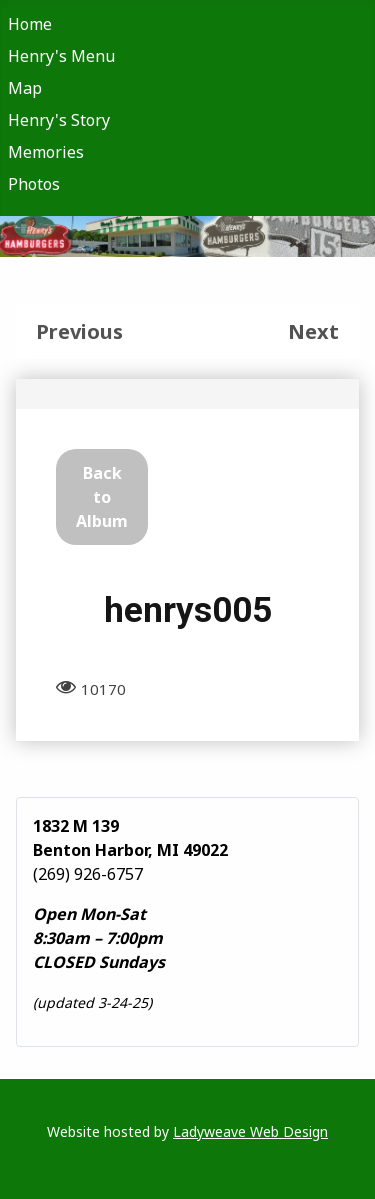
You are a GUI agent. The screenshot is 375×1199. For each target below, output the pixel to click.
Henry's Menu (61, 56)
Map (25, 88)
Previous (79, 331)
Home (30, 24)
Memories (46, 152)
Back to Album (102, 497)
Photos (34, 184)
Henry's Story (59, 120)
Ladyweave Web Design (250, 1131)
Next (313, 331)
